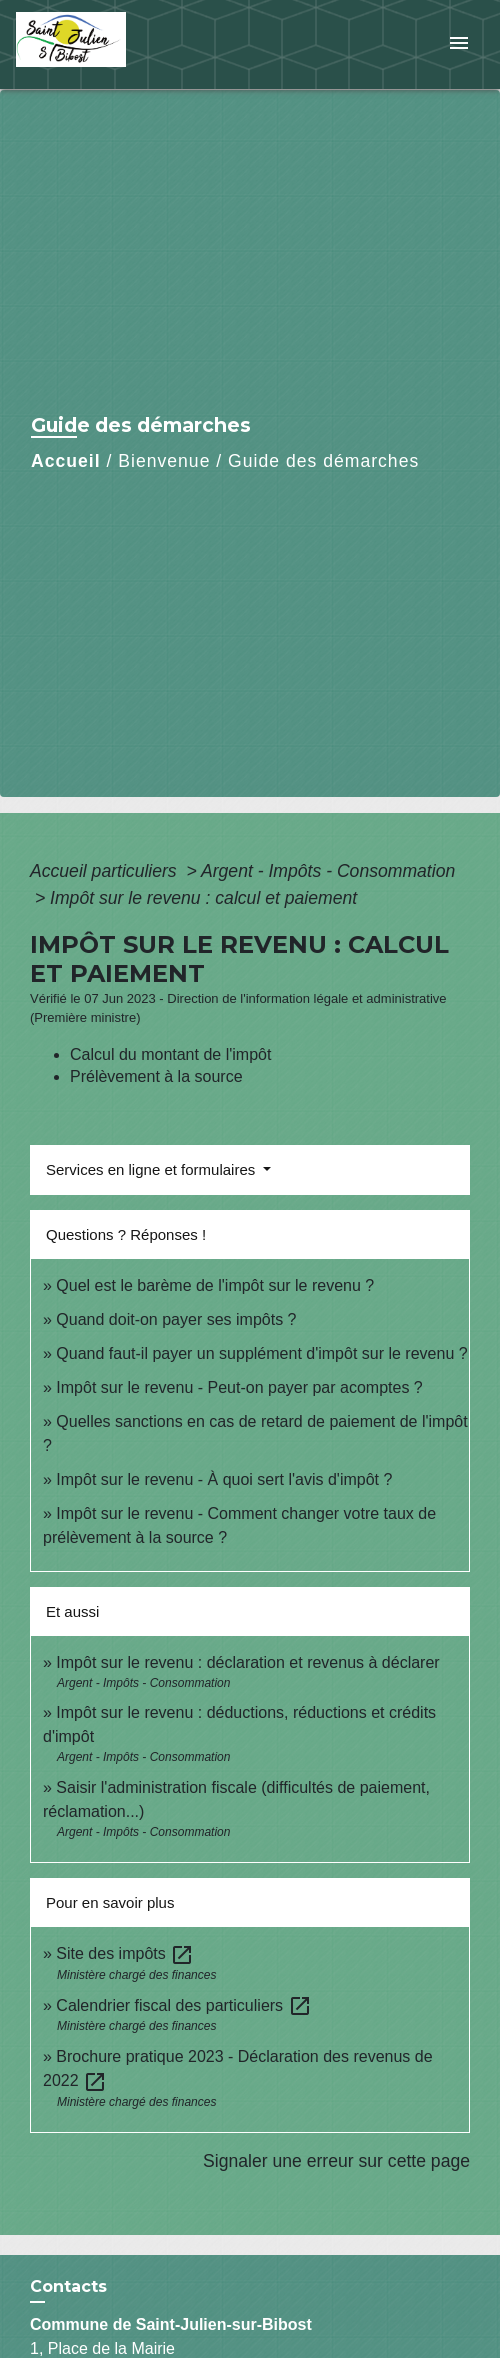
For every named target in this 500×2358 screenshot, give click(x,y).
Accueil (66, 461)
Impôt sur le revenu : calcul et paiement (203, 898)
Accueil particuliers (106, 871)
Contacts (68, 2286)
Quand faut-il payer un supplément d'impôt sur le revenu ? (261, 1353)
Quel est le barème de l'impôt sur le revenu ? (215, 1285)
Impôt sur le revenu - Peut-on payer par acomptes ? (239, 1387)
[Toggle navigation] (459, 44)
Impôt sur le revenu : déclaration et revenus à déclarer (247, 1662)
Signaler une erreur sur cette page (336, 2161)
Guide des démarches (323, 461)
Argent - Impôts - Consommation (328, 871)
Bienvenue (164, 461)
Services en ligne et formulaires (152, 1169)
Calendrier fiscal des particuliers (183, 2005)
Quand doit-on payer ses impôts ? (176, 1319)
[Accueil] (91, 44)
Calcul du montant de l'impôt (170, 1054)
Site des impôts (125, 1953)
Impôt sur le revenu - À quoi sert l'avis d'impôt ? (224, 1479)
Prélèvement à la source (156, 1076)
